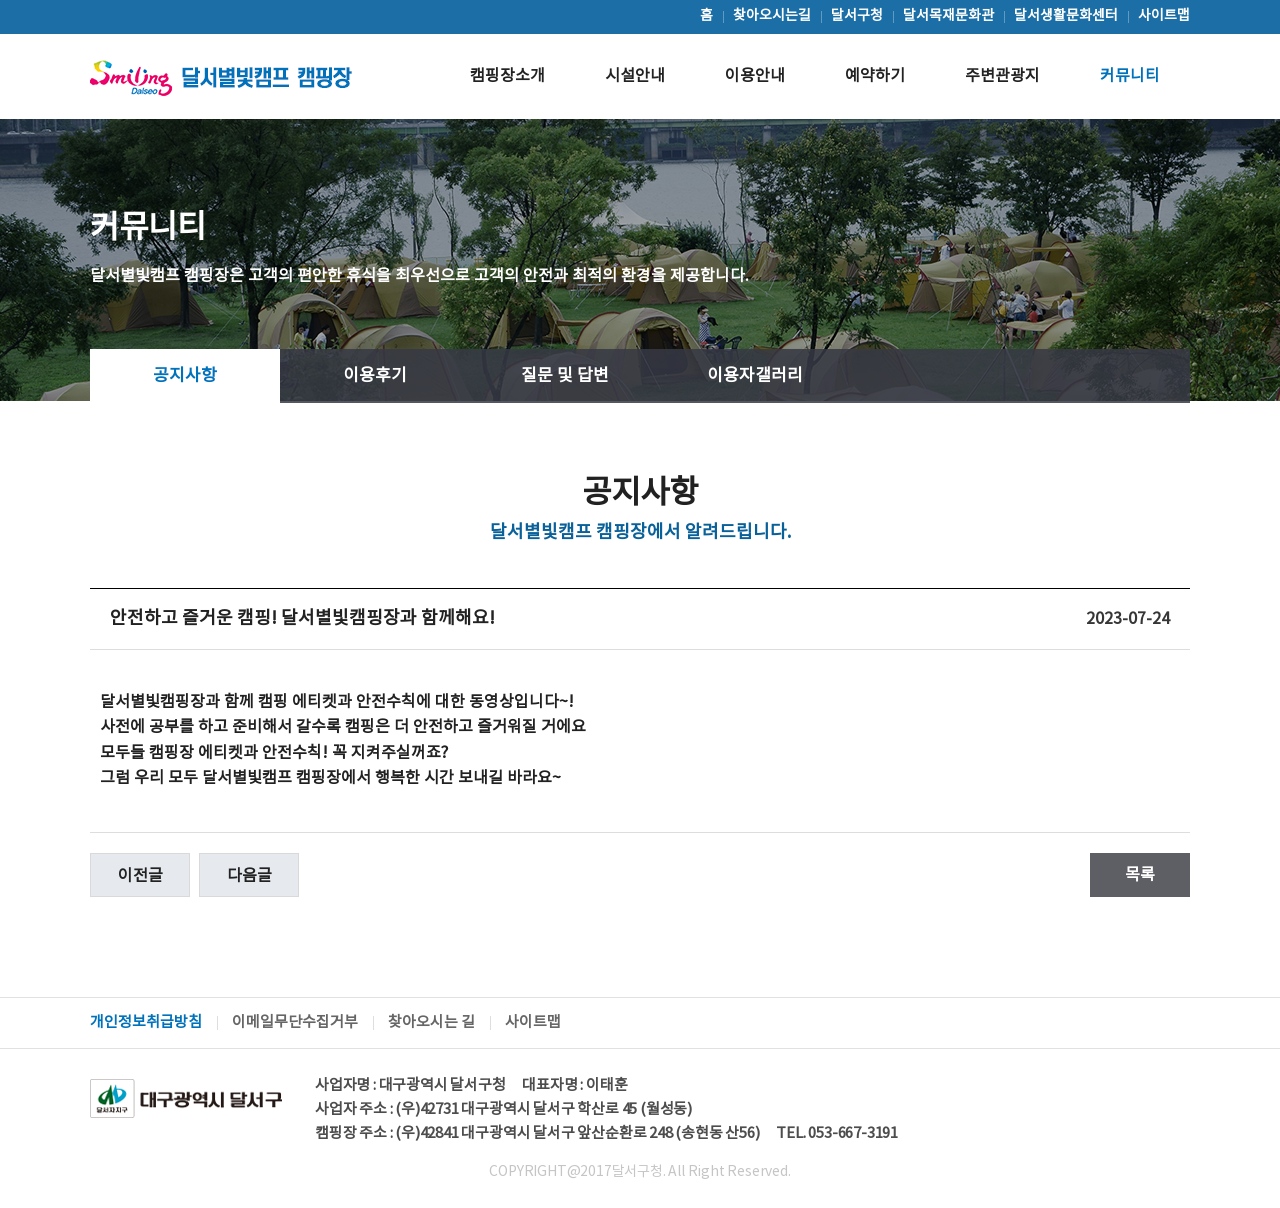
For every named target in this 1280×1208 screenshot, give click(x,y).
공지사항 (185, 376)
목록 (1140, 875)
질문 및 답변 (565, 376)
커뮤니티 (1130, 76)
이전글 (140, 876)
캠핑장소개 (507, 76)
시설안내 (635, 76)
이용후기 (375, 376)
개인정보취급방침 (146, 1022)
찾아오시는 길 (431, 1022)
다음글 (249, 876)
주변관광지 (1002, 76)
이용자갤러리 (755, 376)
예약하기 (875, 76)
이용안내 (755, 76)
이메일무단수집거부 (295, 1022)
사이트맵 (533, 1022)
